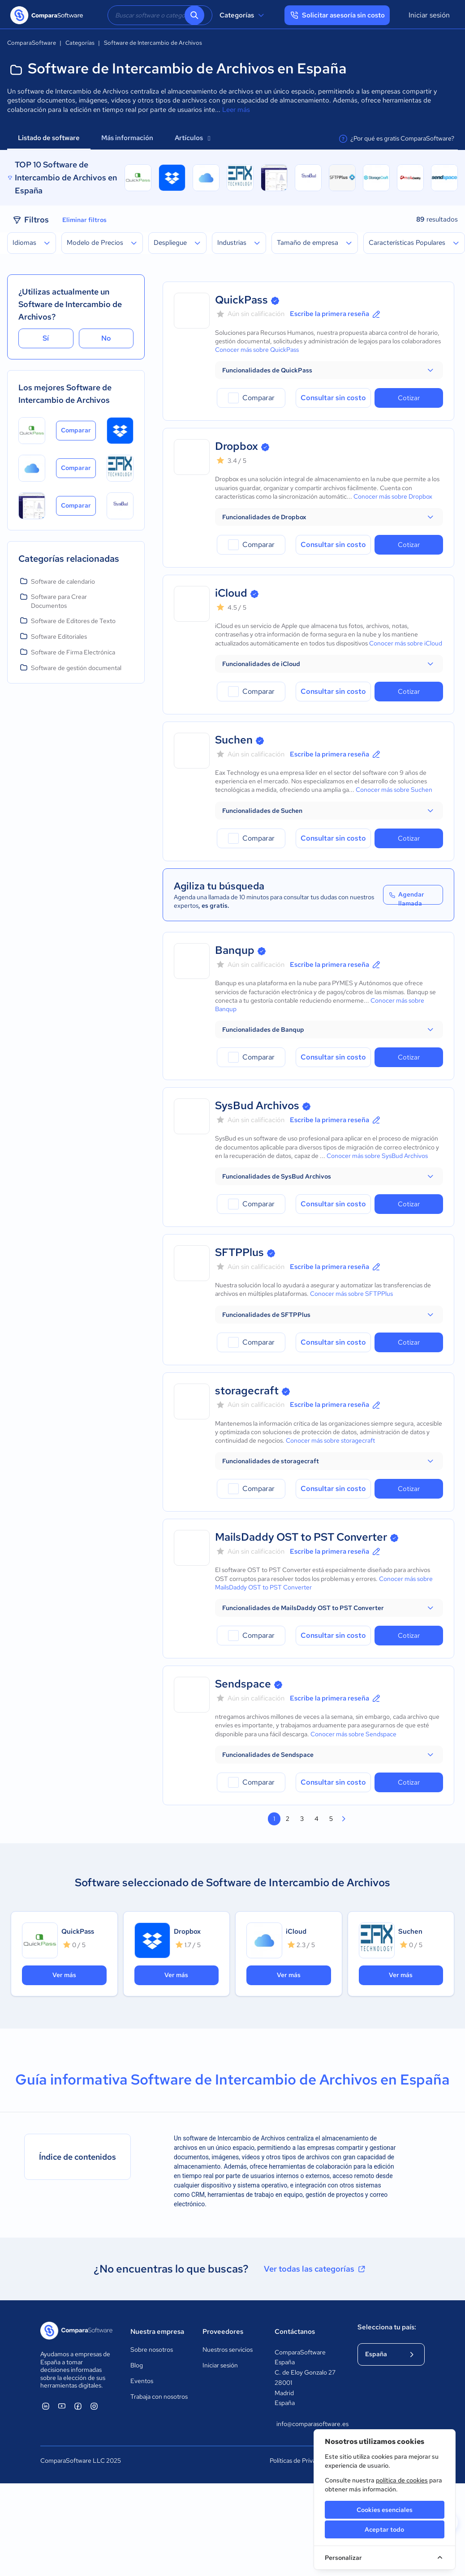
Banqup (234, 950)
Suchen (234, 740)
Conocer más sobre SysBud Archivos (377, 1156)
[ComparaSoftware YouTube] (61, 2406)
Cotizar (409, 397)
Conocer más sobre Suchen (394, 790)
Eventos (141, 2381)
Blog (136, 2365)
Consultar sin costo (333, 397)
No (106, 338)
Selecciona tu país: (386, 2327)
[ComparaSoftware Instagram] (94, 2406)
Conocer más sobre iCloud (405, 643)
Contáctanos (295, 2331)
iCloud (231, 593)
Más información (127, 137)
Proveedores (222, 2331)
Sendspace (243, 1684)
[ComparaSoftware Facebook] (78, 2406)
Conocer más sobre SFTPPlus (351, 1294)
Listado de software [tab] (49, 137)
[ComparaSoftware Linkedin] (45, 2406)
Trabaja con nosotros (159, 2396)
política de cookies (402, 2480)
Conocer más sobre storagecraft (330, 1440)
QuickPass (241, 300)
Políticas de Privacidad (300, 2460)
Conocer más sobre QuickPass (257, 350)
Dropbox (236, 446)
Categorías (243, 15)
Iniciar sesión (429, 15)
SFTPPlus (239, 1252)
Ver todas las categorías (315, 2269)
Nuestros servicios (227, 2349)
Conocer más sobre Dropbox (392, 496)
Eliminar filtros (84, 220)
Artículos (192, 137)
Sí (46, 338)
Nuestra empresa (157, 2331)
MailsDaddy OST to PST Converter (301, 1537)
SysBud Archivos (257, 1105)
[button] (329, 370)
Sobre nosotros (151, 2349)
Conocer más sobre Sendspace (353, 1734)
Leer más (236, 109)
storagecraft (247, 1390)
